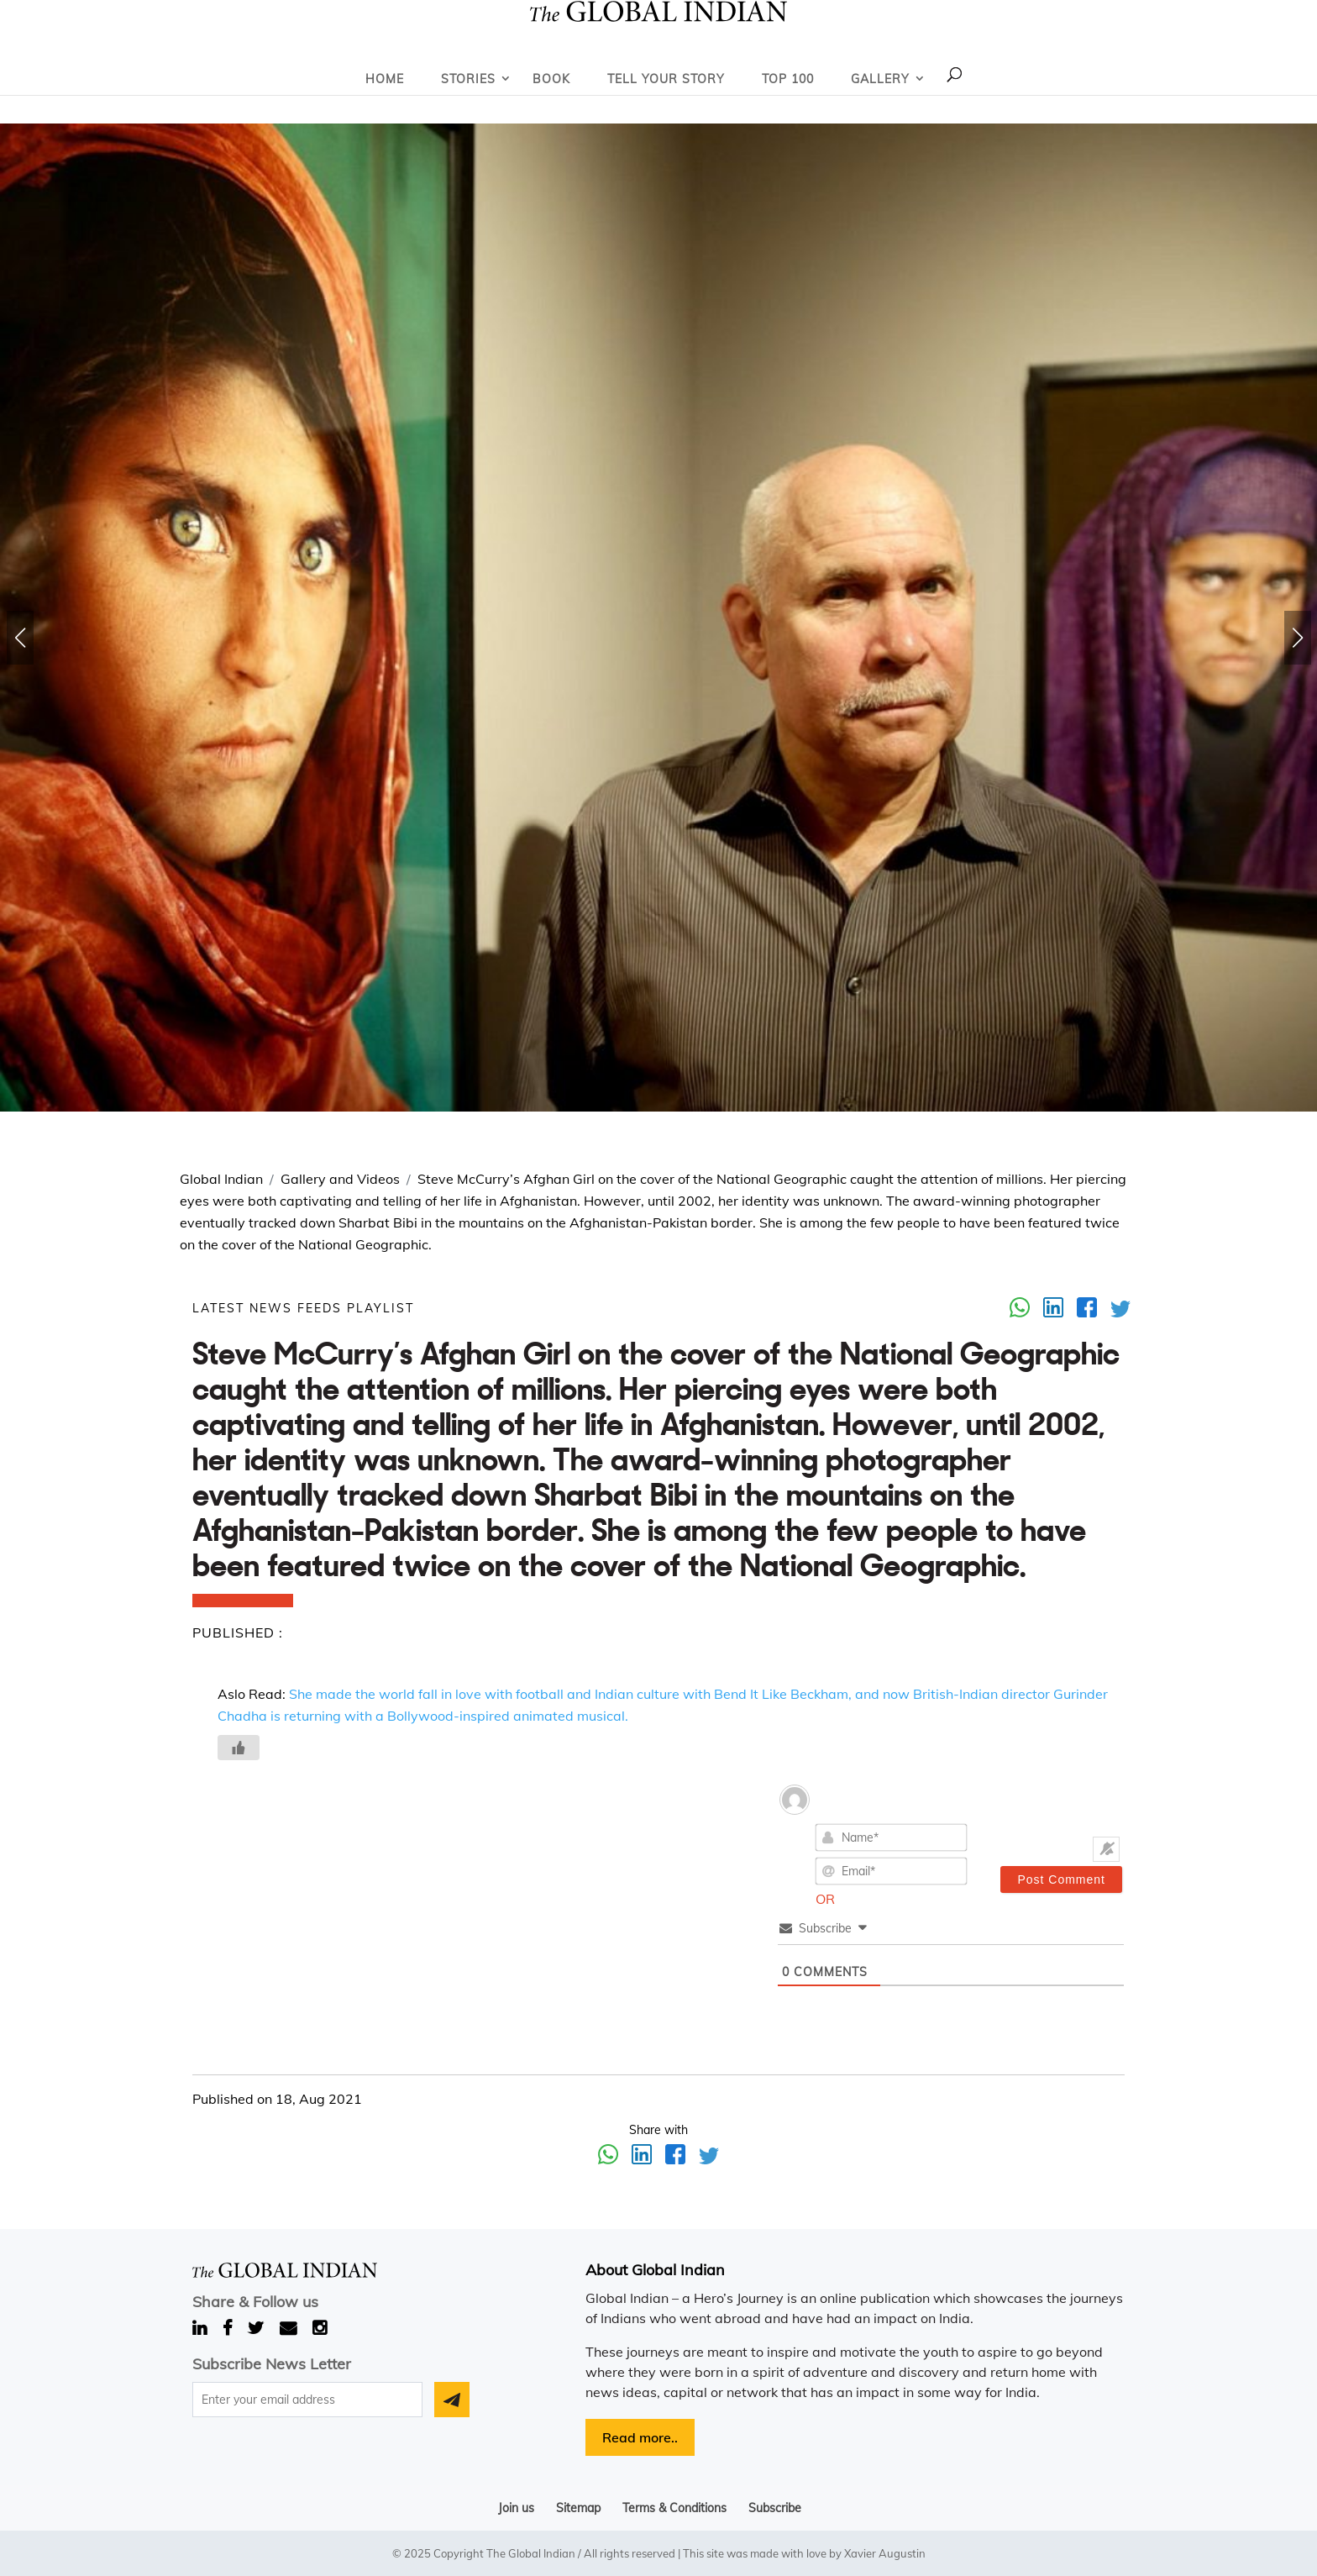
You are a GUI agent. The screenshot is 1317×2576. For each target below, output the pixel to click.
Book (551, 79)
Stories (468, 79)
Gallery (880, 79)
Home (384, 79)
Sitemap (578, 2508)
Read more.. (640, 2437)
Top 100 (788, 79)
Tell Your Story (666, 79)
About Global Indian (655, 2269)
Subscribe (774, 2508)
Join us (516, 2508)
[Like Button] (239, 1747)
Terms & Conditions (674, 2508)
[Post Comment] (1061, 1879)
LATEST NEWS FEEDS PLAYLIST (303, 1308)
